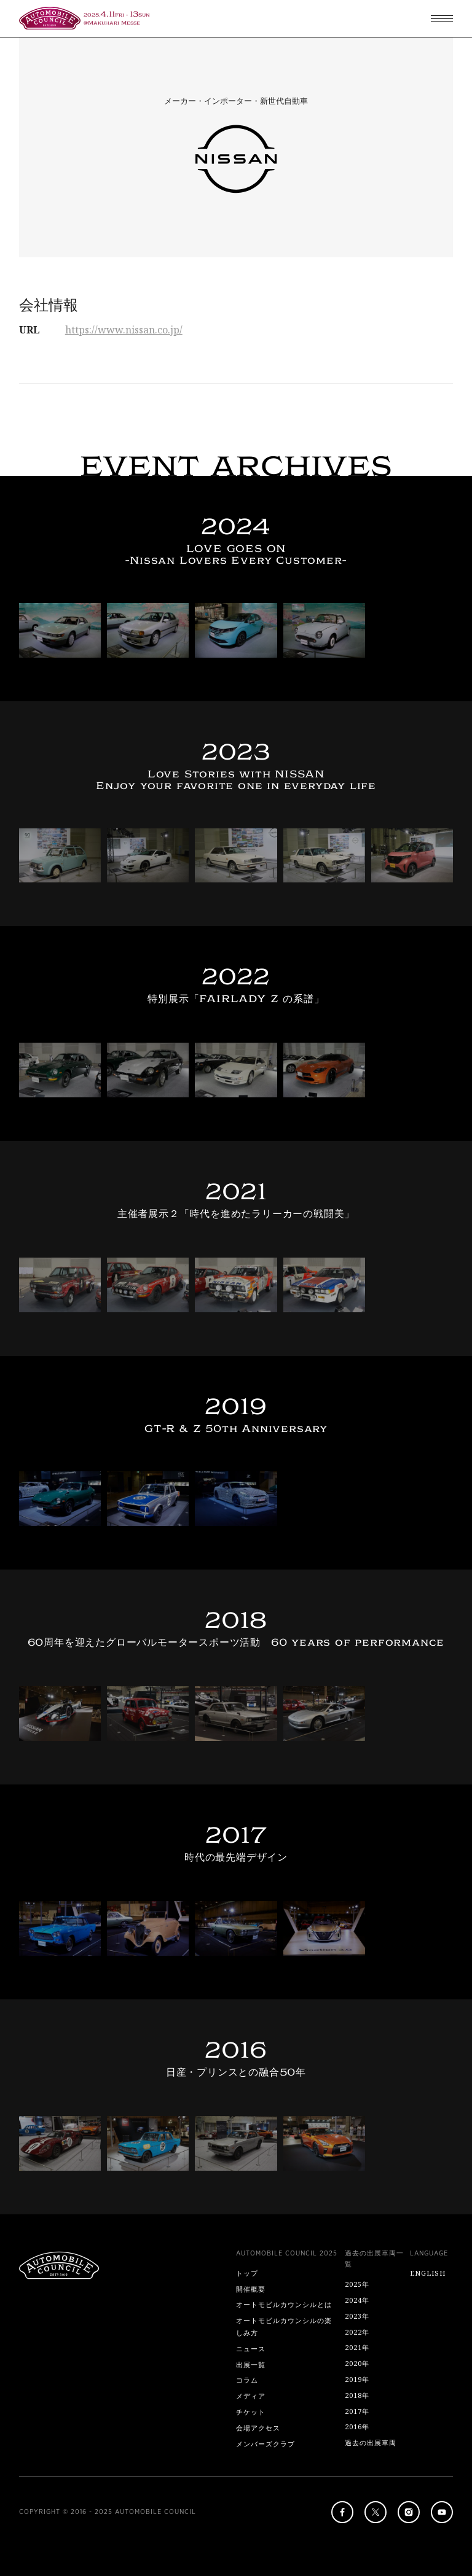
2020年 (357, 2363)
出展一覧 (251, 2364)
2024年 (357, 2300)
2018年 (357, 2395)
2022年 (357, 2332)
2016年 (357, 2426)
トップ (247, 2273)
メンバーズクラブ (265, 2443)
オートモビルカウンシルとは (284, 2304)
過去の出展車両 (370, 2442)
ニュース (251, 2348)
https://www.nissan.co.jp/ (124, 330)
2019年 (357, 2379)
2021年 (357, 2347)
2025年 (357, 2284)
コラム (247, 2379)
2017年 (357, 2411)
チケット (251, 2411)
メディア (251, 2395)
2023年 (357, 2316)
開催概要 (251, 2289)
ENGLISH (428, 2273)
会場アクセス (258, 2427)
